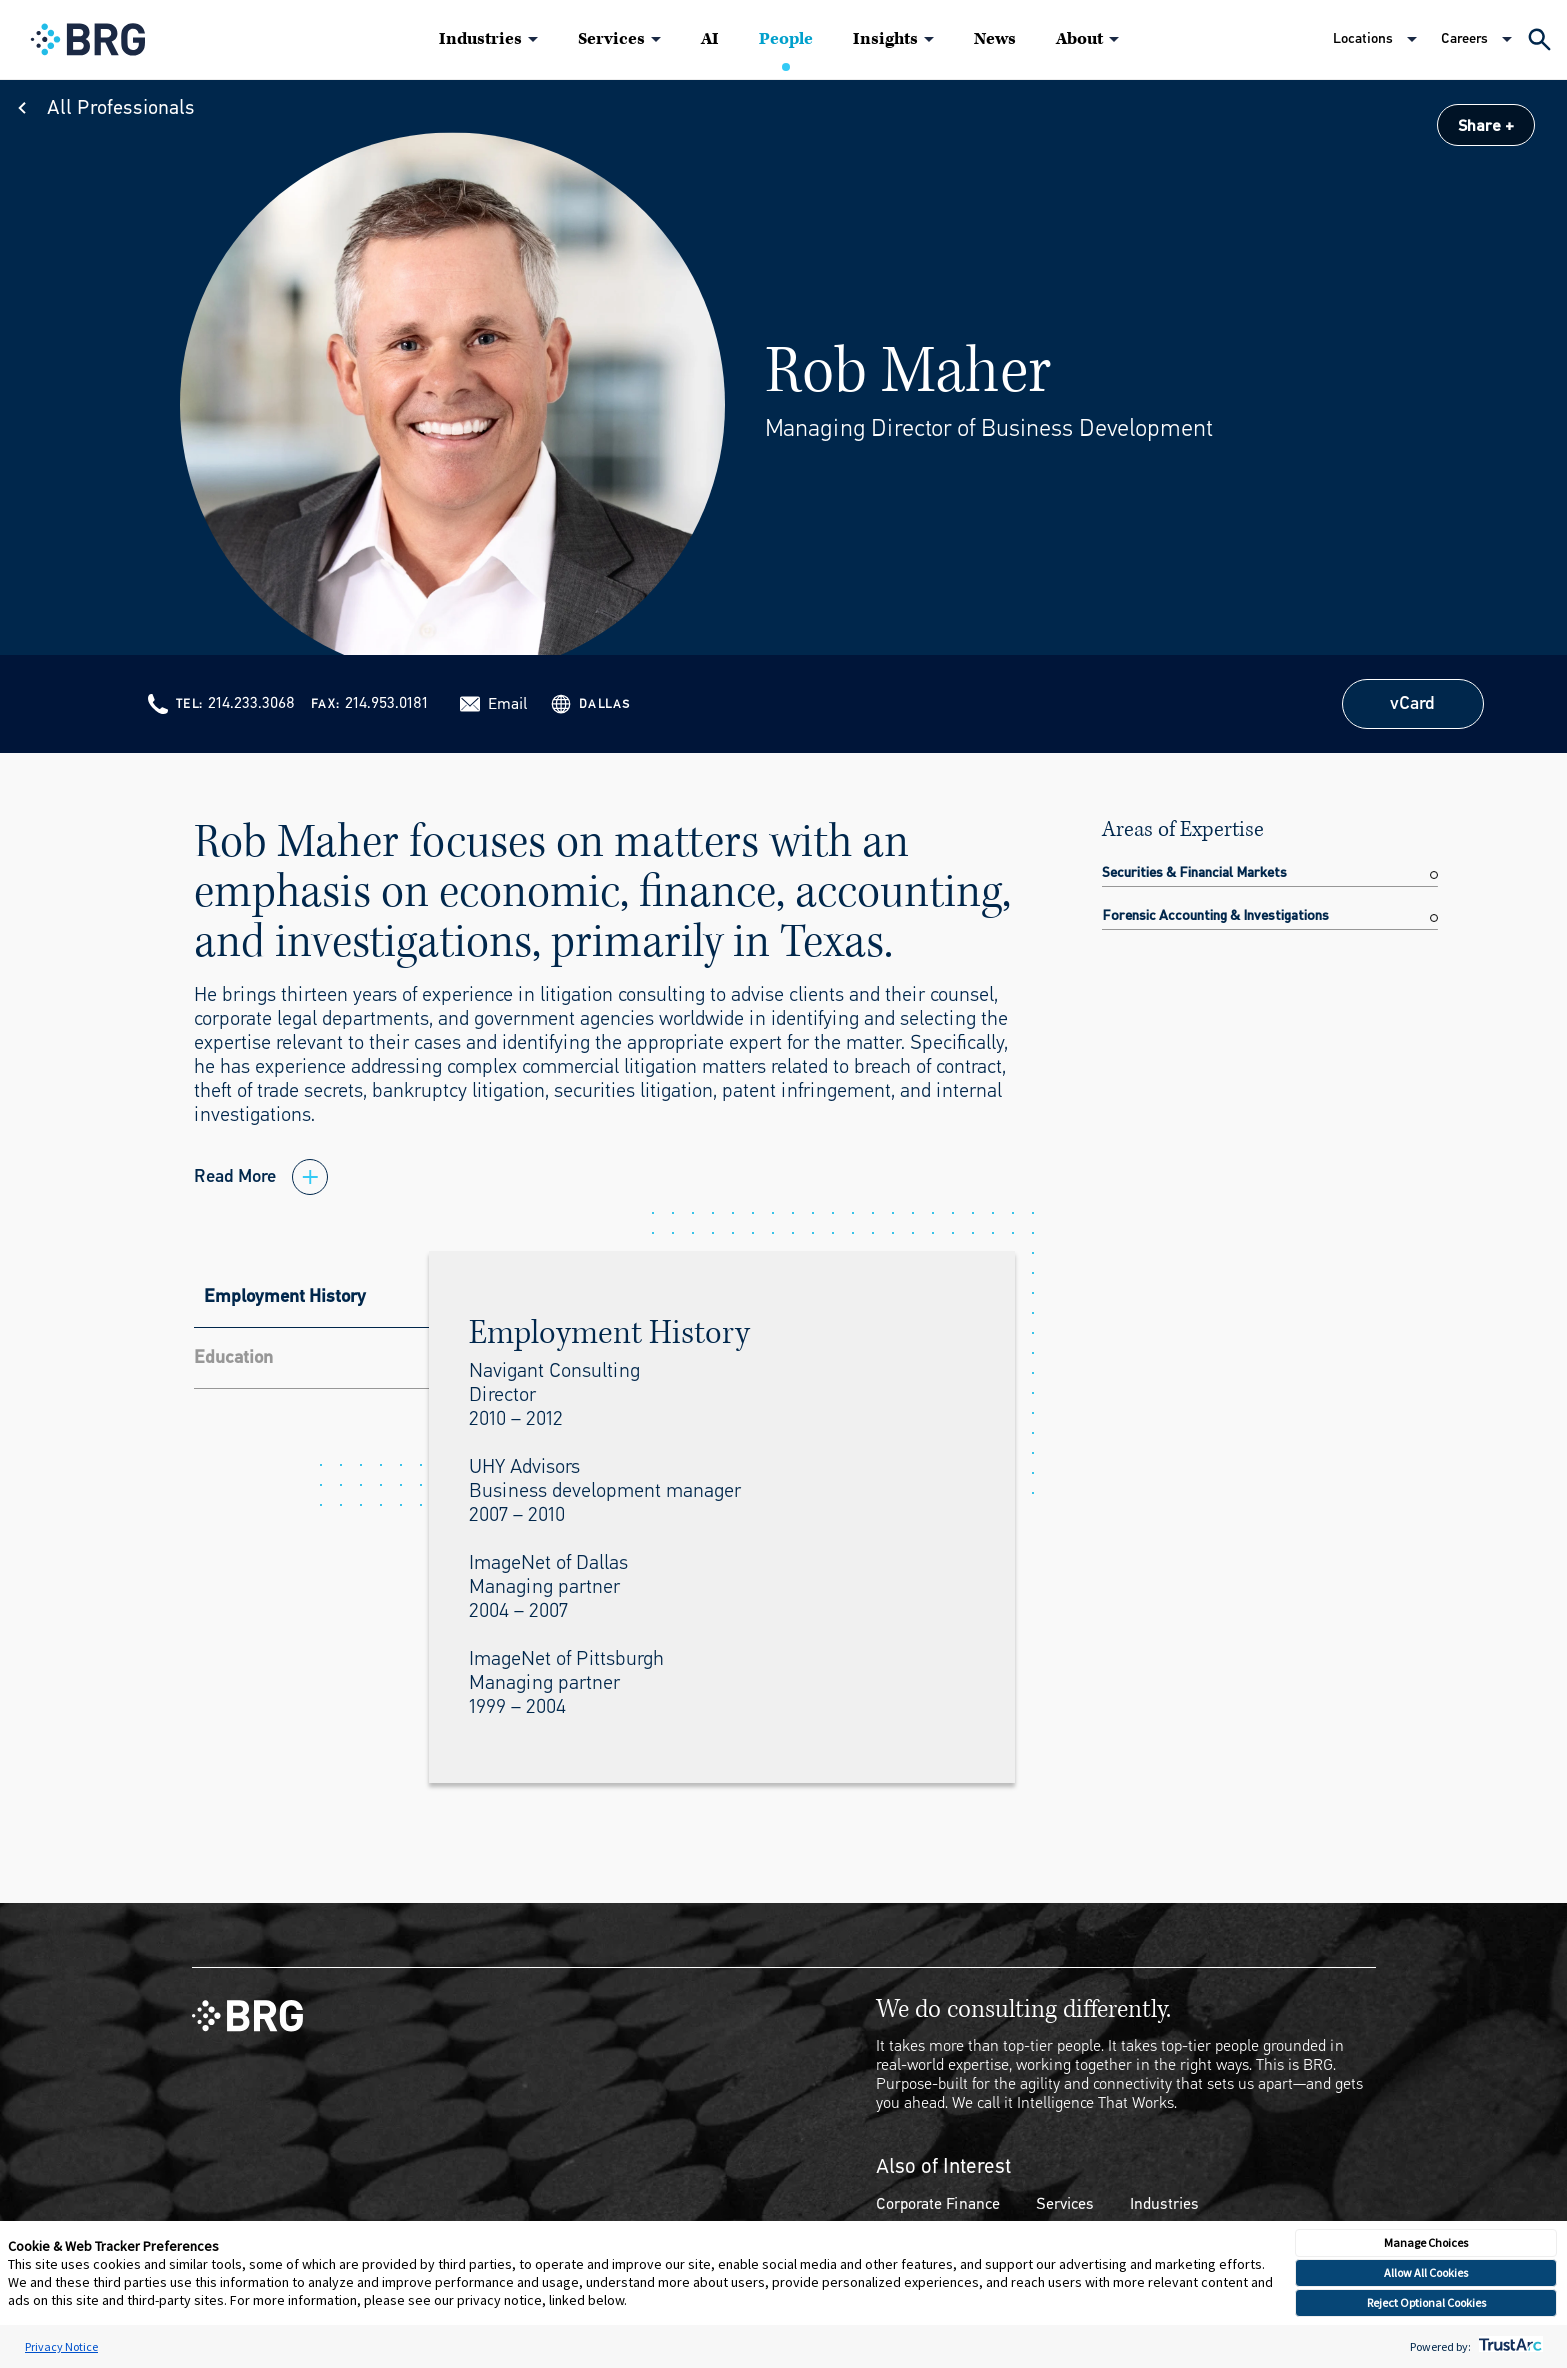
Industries (480, 39)
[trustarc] (1508, 2346)
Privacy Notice (61, 2346)
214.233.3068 (251, 702)
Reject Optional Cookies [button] (1426, 2302)
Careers (1464, 38)
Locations (1363, 38)
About (1079, 39)
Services (611, 39)
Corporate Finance (938, 2203)
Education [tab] (233, 1357)
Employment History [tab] (285, 1296)
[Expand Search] (1539, 39)
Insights (885, 39)
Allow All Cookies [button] (1426, 2272)
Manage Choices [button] (1426, 2242)
